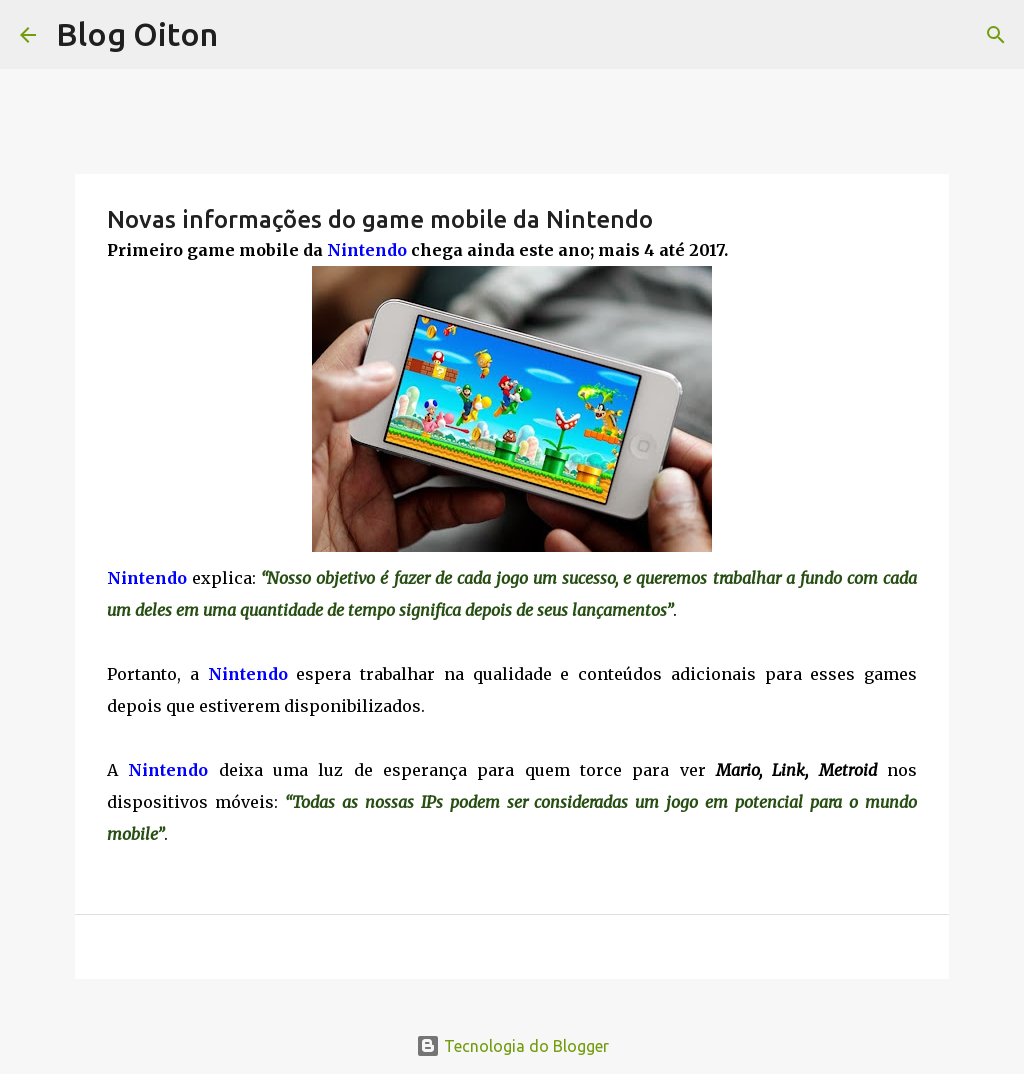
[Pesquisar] (996, 35)
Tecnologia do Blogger (512, 1046)
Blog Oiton (137, 34)
